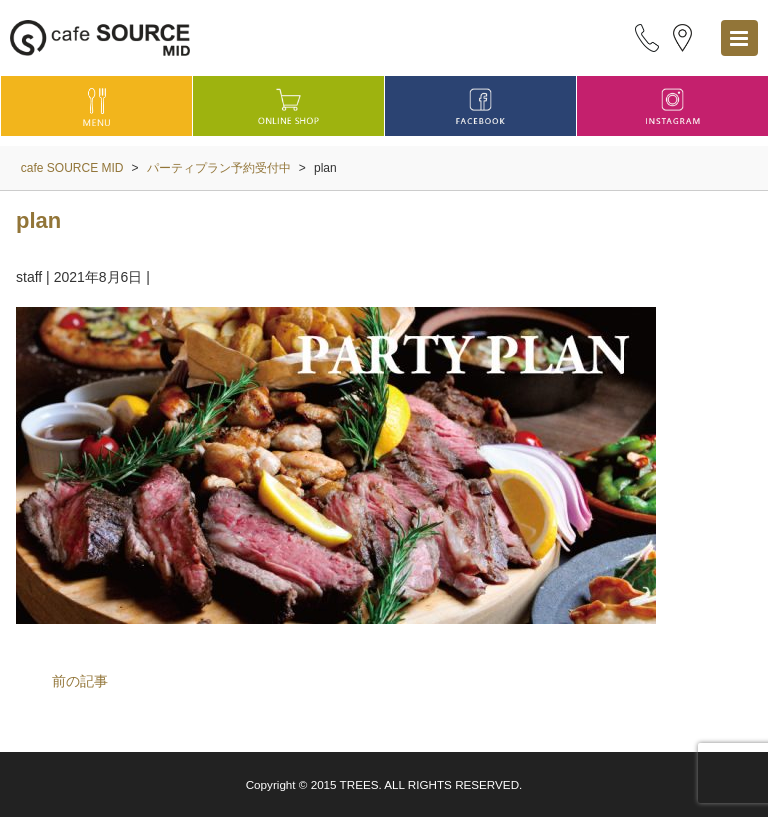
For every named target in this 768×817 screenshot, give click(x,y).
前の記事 (80, 681)
